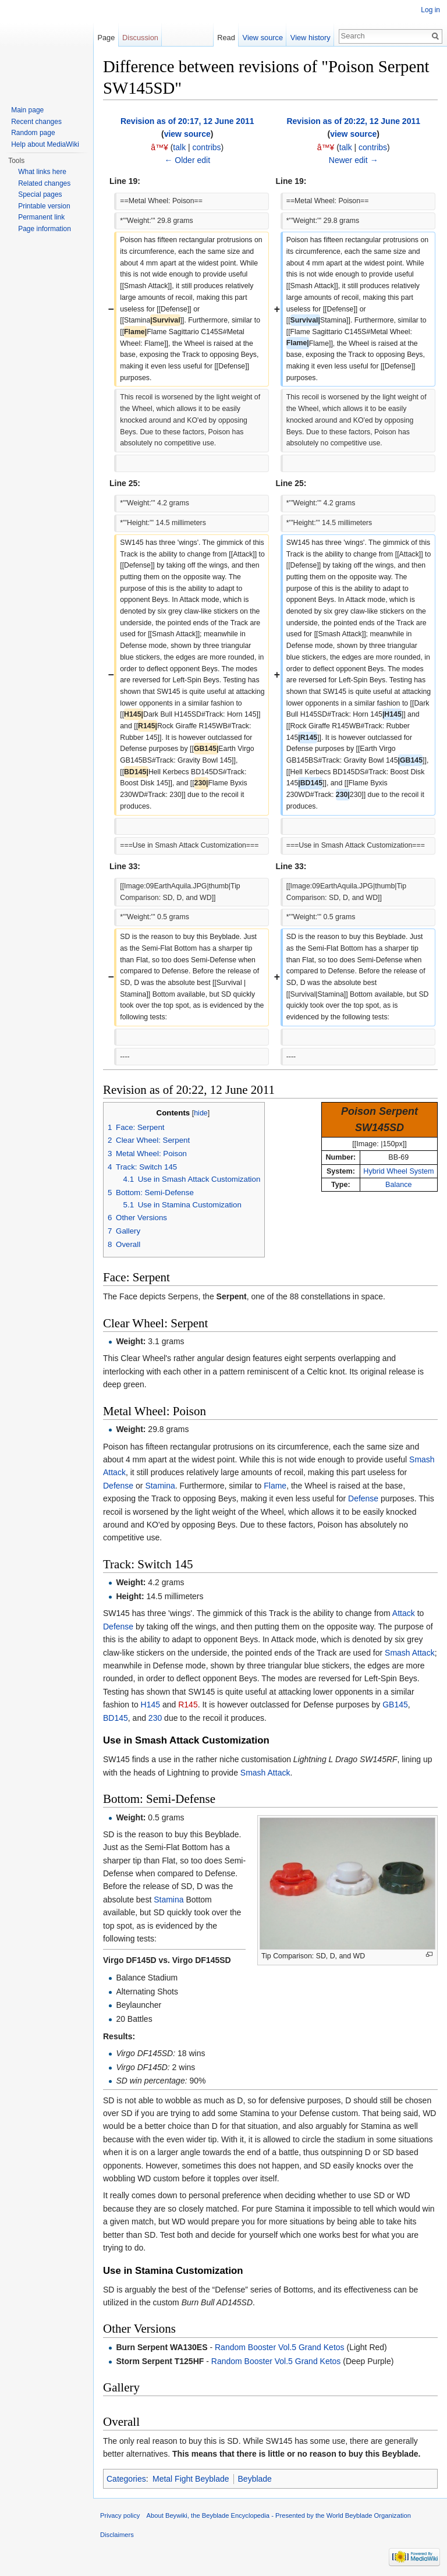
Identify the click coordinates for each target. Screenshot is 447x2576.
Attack (403, 1613)
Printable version (44, 206)
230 (155, 1718)
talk (179, 147)
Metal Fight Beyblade (190, 2478)
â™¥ (159, 147)
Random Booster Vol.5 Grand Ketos (280, 2347)
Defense (118, 1485)
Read (226, 37)
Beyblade (255, 2478)
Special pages (40, 194)
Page (106, 37)
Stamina (160, 1485)
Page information (44, 229)
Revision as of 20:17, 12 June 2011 (187, 121)
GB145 (395, 1704)
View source (263, 37)
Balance (398, 1185)
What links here (42, 172)
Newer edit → (353, 160)
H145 (150, 1704)
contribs (207, 147)
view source (187, 134)
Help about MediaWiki (45, 144)
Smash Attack (410, 1652)
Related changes (44, 183)
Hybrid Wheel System (398, 1171)
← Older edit (187, 160)
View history (310, 37)
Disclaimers (117, 2534)
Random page (33, 133)
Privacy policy (120, 2515)
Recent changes (36, 122)
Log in (430, 10)
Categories (126, 2478)
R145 (187, 1704)
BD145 (115, 1718)
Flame (275, 1485)
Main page (27, 110)
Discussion (140, 37)
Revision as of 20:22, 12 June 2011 (353, 121)
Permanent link (41, 217)
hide (201, 1113)
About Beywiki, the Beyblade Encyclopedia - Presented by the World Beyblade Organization (279, 2515)
